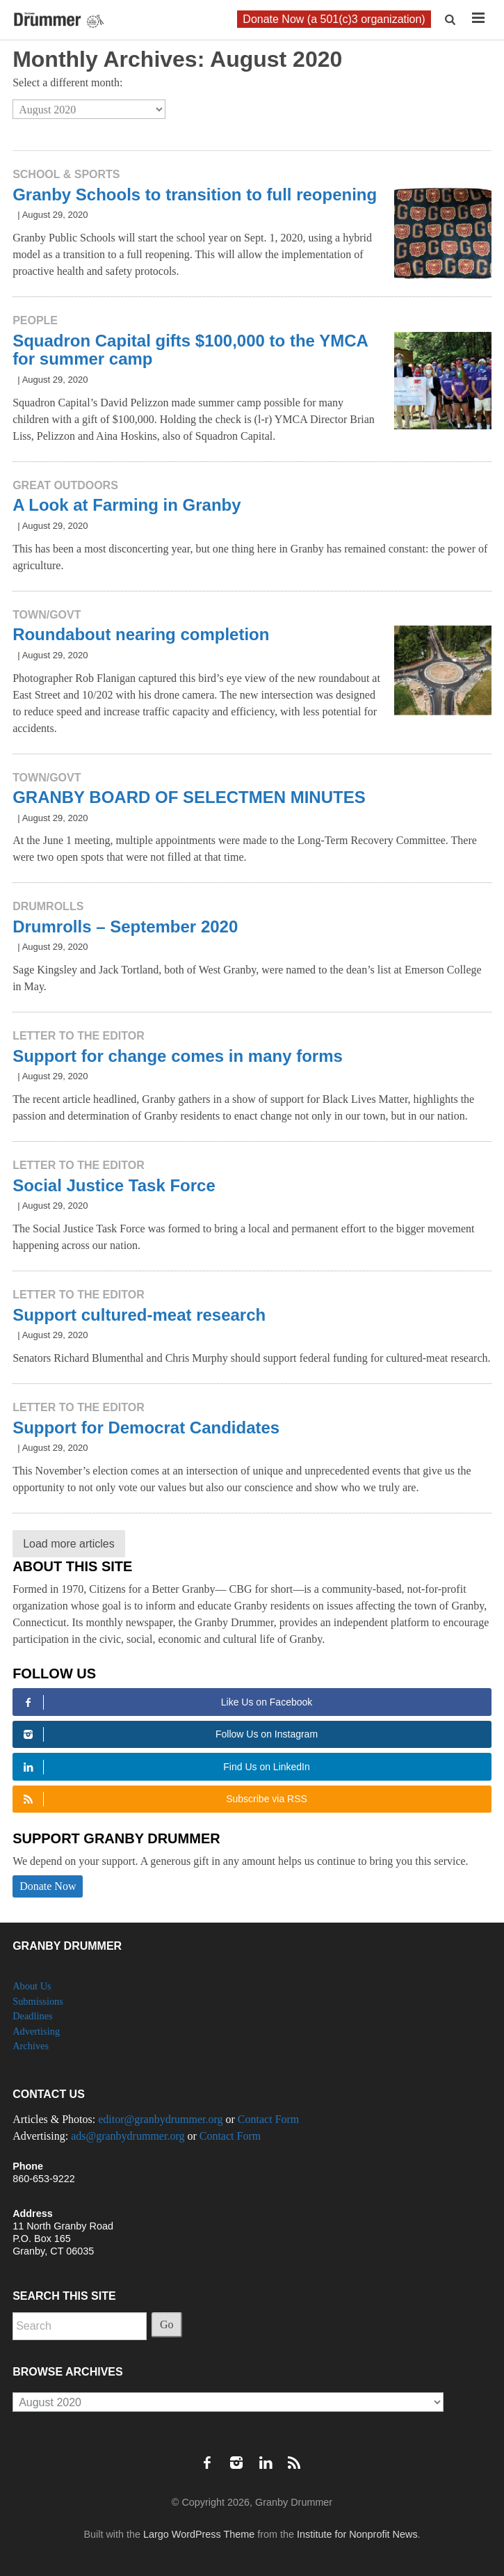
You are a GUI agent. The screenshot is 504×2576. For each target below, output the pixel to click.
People (35, 320)
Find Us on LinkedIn (164, 1767)
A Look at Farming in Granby (127, 504)
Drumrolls (48, 906)
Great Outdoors (65, 485)
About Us (32, 1985)
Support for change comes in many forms (178, 1056)
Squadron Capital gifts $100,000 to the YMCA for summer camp (190, 349)
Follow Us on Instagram (168, 1734)
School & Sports (66, 174)
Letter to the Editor (79, 1036)
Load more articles (69, 1544)
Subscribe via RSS (163, 1799)
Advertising (36, 2031)
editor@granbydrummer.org (160, 2119)
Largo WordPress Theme (198, 2534)
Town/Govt (47, 615)
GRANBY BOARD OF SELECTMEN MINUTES (189, 797)
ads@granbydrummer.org (127, 2136)
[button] (451, 20)
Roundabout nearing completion (141, 634)
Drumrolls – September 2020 (125, 926)
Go (167, 2324)
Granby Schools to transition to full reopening (195, 194)
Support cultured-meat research (139, 1314)
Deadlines (33, 2015)
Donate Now (47, 1886)
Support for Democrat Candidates (146, 1427)
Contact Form (268, 2119)
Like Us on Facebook (165, 1702)
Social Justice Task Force (114, 1185)
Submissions (38, 2001)
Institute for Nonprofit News (357, 2534)
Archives (31, 2045)
